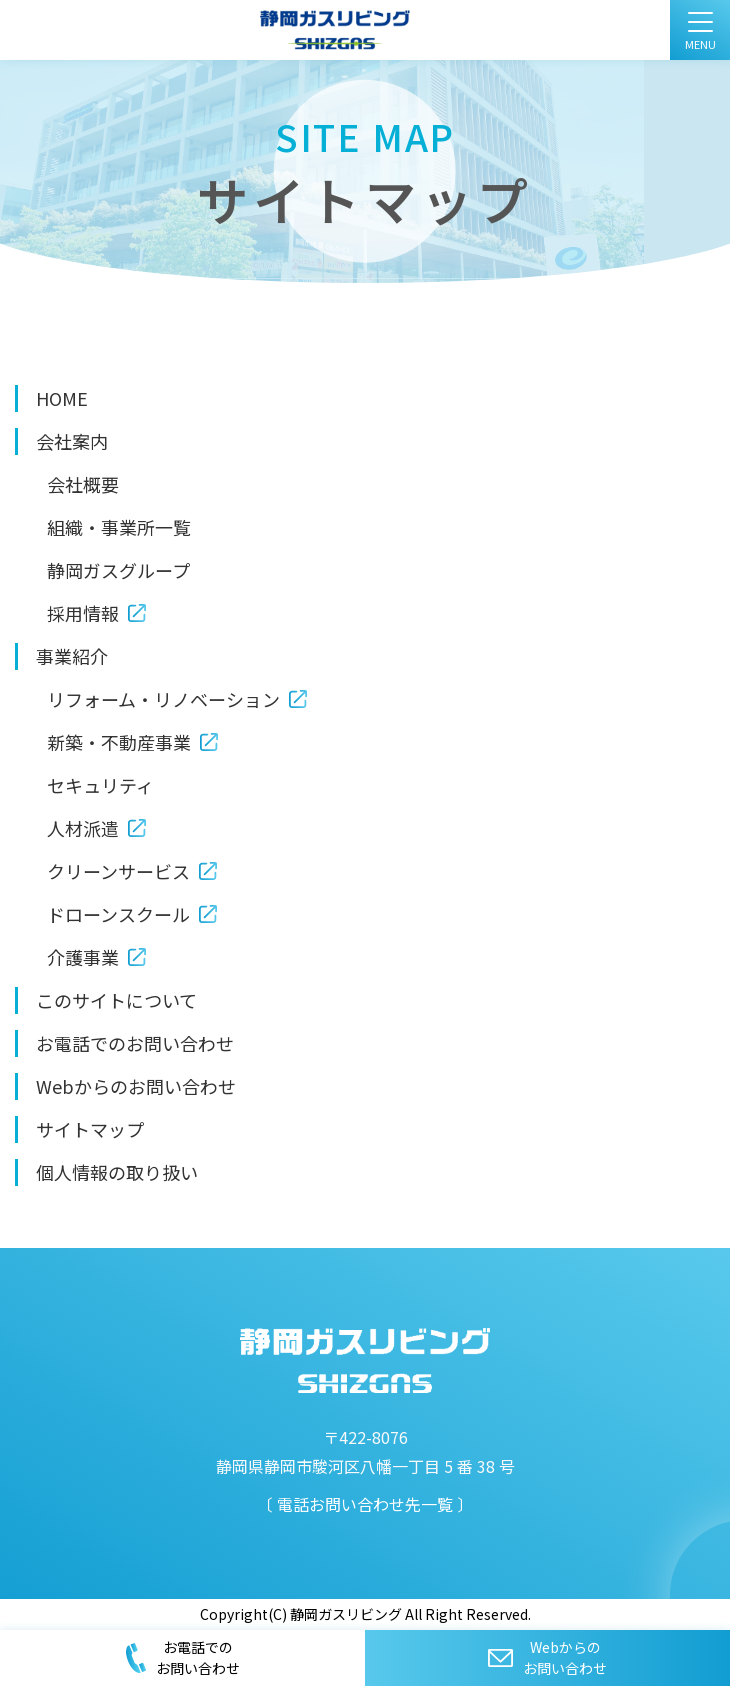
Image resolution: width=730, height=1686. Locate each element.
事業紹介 (72, 656)
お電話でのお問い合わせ (135, 1043)
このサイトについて (116, 1000)
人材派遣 (83, 828)
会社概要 (83, 484)
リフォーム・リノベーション (163, 699)
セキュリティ (100, 785)
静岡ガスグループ (118, 570)
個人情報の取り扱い (117, 1172)
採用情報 (83, 613)
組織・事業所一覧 (119, 527)
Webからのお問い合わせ (136, 1086)
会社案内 (72, 441)
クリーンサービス (118, 871)
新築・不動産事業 (119, 742)
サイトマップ (90, 1129)
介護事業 (83, 957)
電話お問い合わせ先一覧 (365, 1504)
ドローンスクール (118, 914)
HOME (62, 398)
